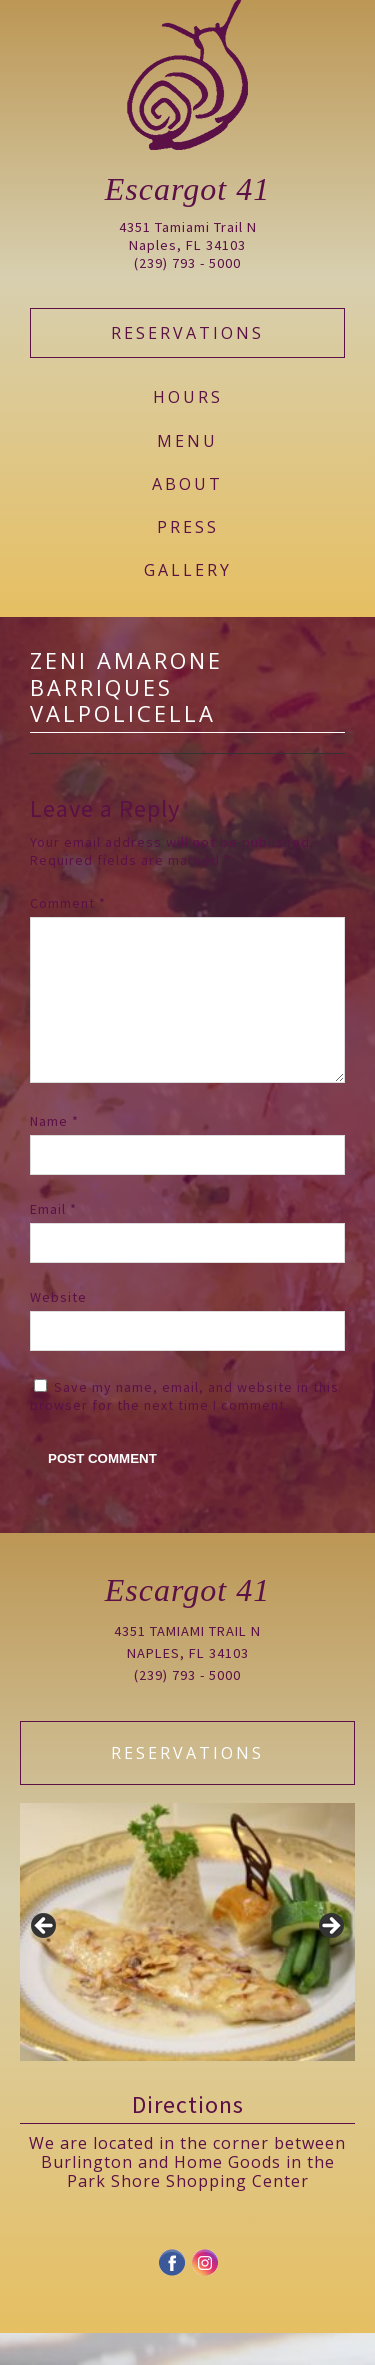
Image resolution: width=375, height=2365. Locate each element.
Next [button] (330, 1959)
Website (58, 1329)
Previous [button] (45, 1959)
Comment (68, 903)
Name (54, 1153)
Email (53, 1241)
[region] (187, 1964)
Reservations (187, 333)
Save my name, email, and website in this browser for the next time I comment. (184, 1428)
